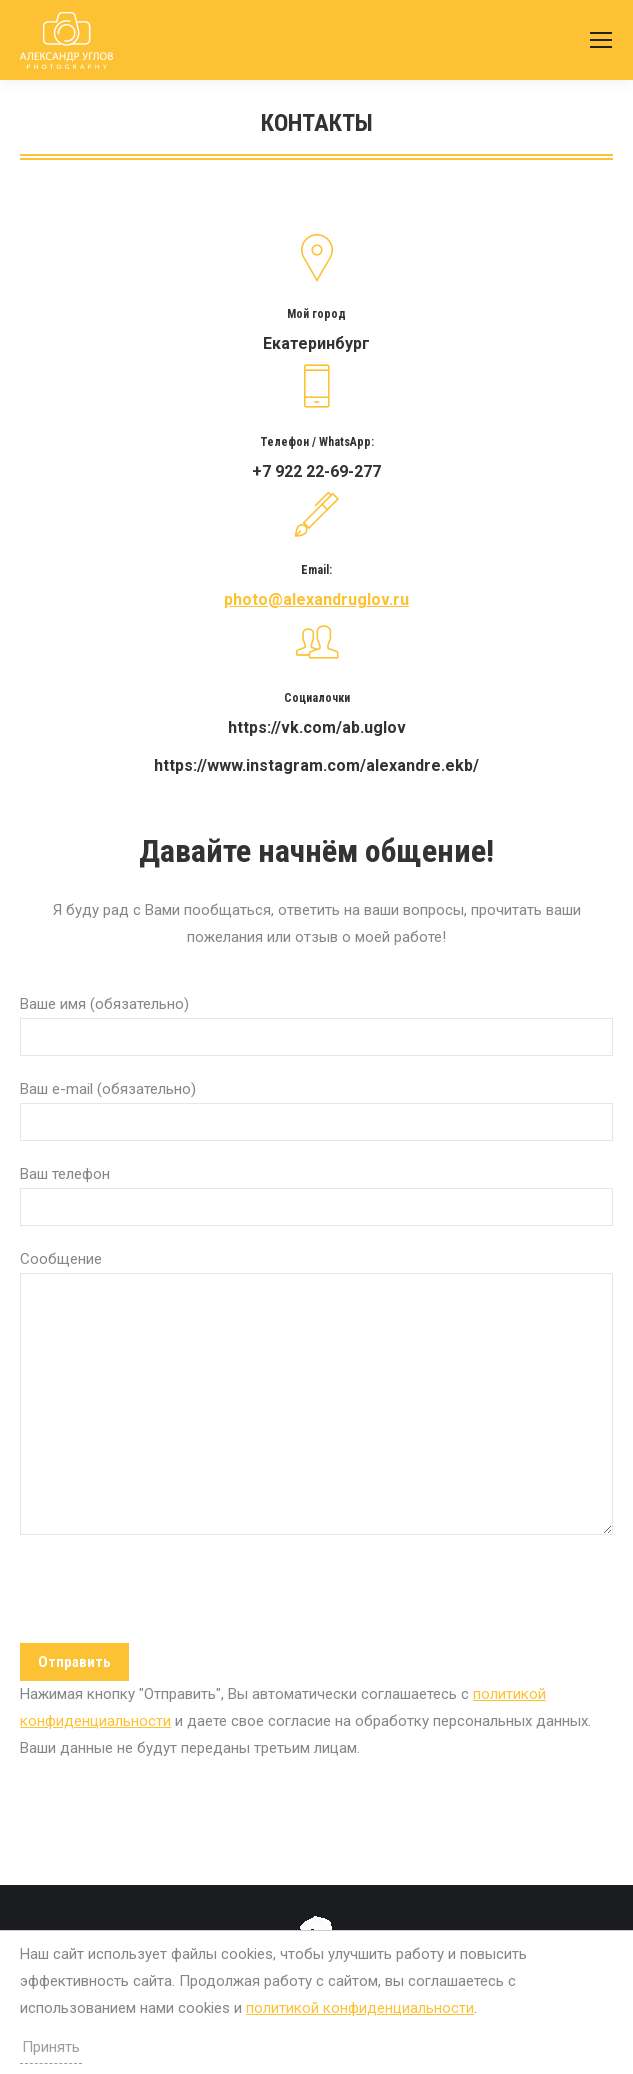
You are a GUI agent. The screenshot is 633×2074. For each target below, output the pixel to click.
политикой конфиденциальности (360, 2008)
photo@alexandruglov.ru (316, 599)
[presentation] (172, 1594)
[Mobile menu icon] (601, 40)
